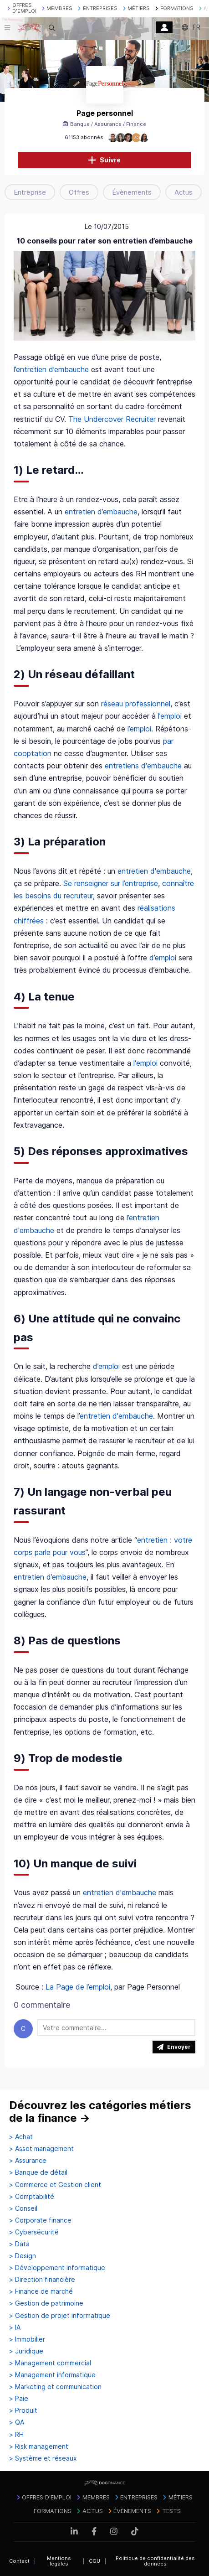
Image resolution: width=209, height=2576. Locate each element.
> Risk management (38, 2446)
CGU (94, 2561)
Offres (79, 192)
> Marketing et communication (55, 2386)
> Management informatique (52, 2375)
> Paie (18, 2398)
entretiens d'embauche (143, 765)
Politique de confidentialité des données (155, 2561)
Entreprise (30, 192)
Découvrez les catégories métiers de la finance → (100, 2112)
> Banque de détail (38, 2172)
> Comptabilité (31, 2196)
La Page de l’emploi (78, 1986)
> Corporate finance (40, 2220)
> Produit (23, 2410)
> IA (14, 2327)
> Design (22, 2256)
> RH (16, 2434)
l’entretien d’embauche (51, 369)
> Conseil (23, 2208)
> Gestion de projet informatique (59, 2315)
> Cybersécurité (34, 2232)
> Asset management (41, 2148)
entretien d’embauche (100, 511)
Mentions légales (59, 2561)
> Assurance (27, 2160)
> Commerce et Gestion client (55, 2184)
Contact (19, 2561)
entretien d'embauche (154, 871)
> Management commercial (50, 2363)
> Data (19, 2244)
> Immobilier (27, 2339)
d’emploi (163, 957)
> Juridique (26, 2351)
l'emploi (146, 1063)
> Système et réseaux (43, 2458)
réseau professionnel (135, 703)
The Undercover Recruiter (112, 419)
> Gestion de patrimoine (46, 2303)
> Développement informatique (57, 2267)
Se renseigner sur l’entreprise (110, 883)
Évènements (132, 192)
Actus (183, 192)
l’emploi (170, 715)
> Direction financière (42, 2279)
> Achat (21, 2137)
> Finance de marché (41, 2291)
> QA (16, 2422)
